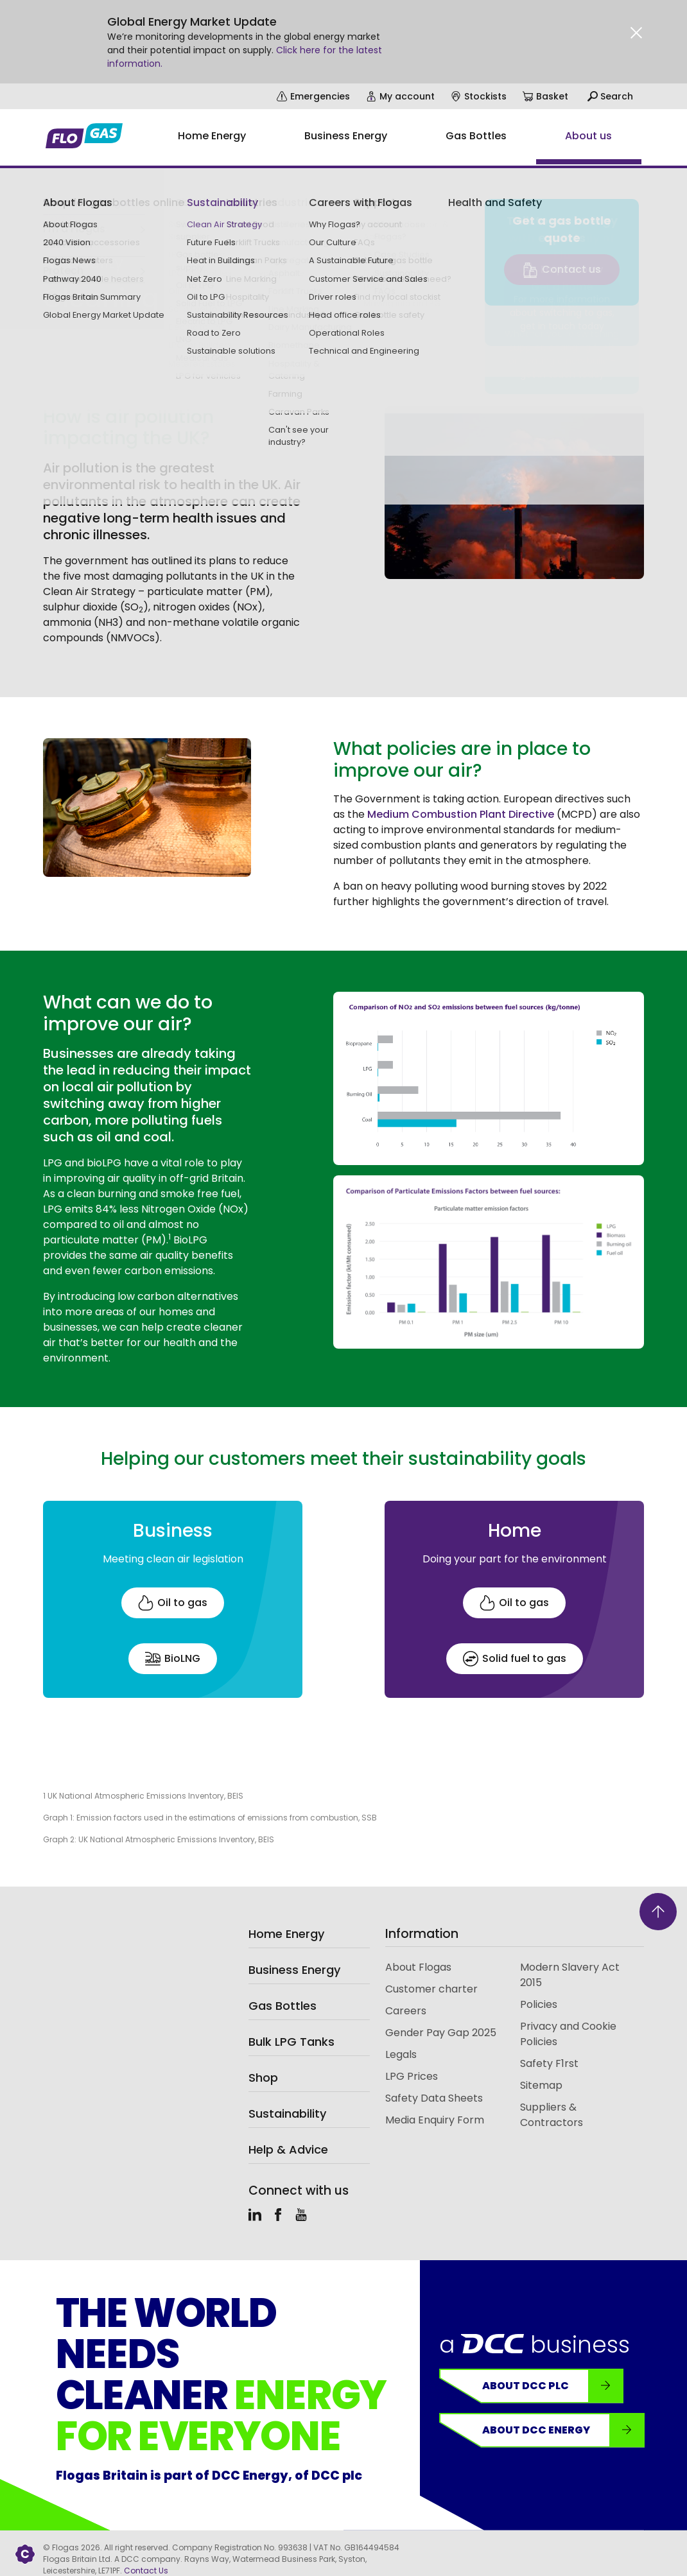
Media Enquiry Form (434, 2120)
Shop (263, 2078)
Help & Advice (288, 2149)
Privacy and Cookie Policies (568, 2034)
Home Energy (286, 1934)
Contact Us (146, 2570)
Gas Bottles (282, 2006)
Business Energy (294, 1970)
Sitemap (541, 2085)
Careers (405, 2010)
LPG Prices (411, 2076)
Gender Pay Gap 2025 (440, 2032)
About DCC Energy (562, 2430)
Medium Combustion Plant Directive (460, 814)
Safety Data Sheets (434, 2098)
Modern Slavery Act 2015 (570, 1975)
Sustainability (70, 228)
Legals (401, 2054)
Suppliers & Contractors (551, 2115)
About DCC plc (552, 2386)
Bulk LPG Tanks (291, 2042)
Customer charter (431, 1989)
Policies (538, 2004)
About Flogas (418, 1967)
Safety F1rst (549, 2063)
